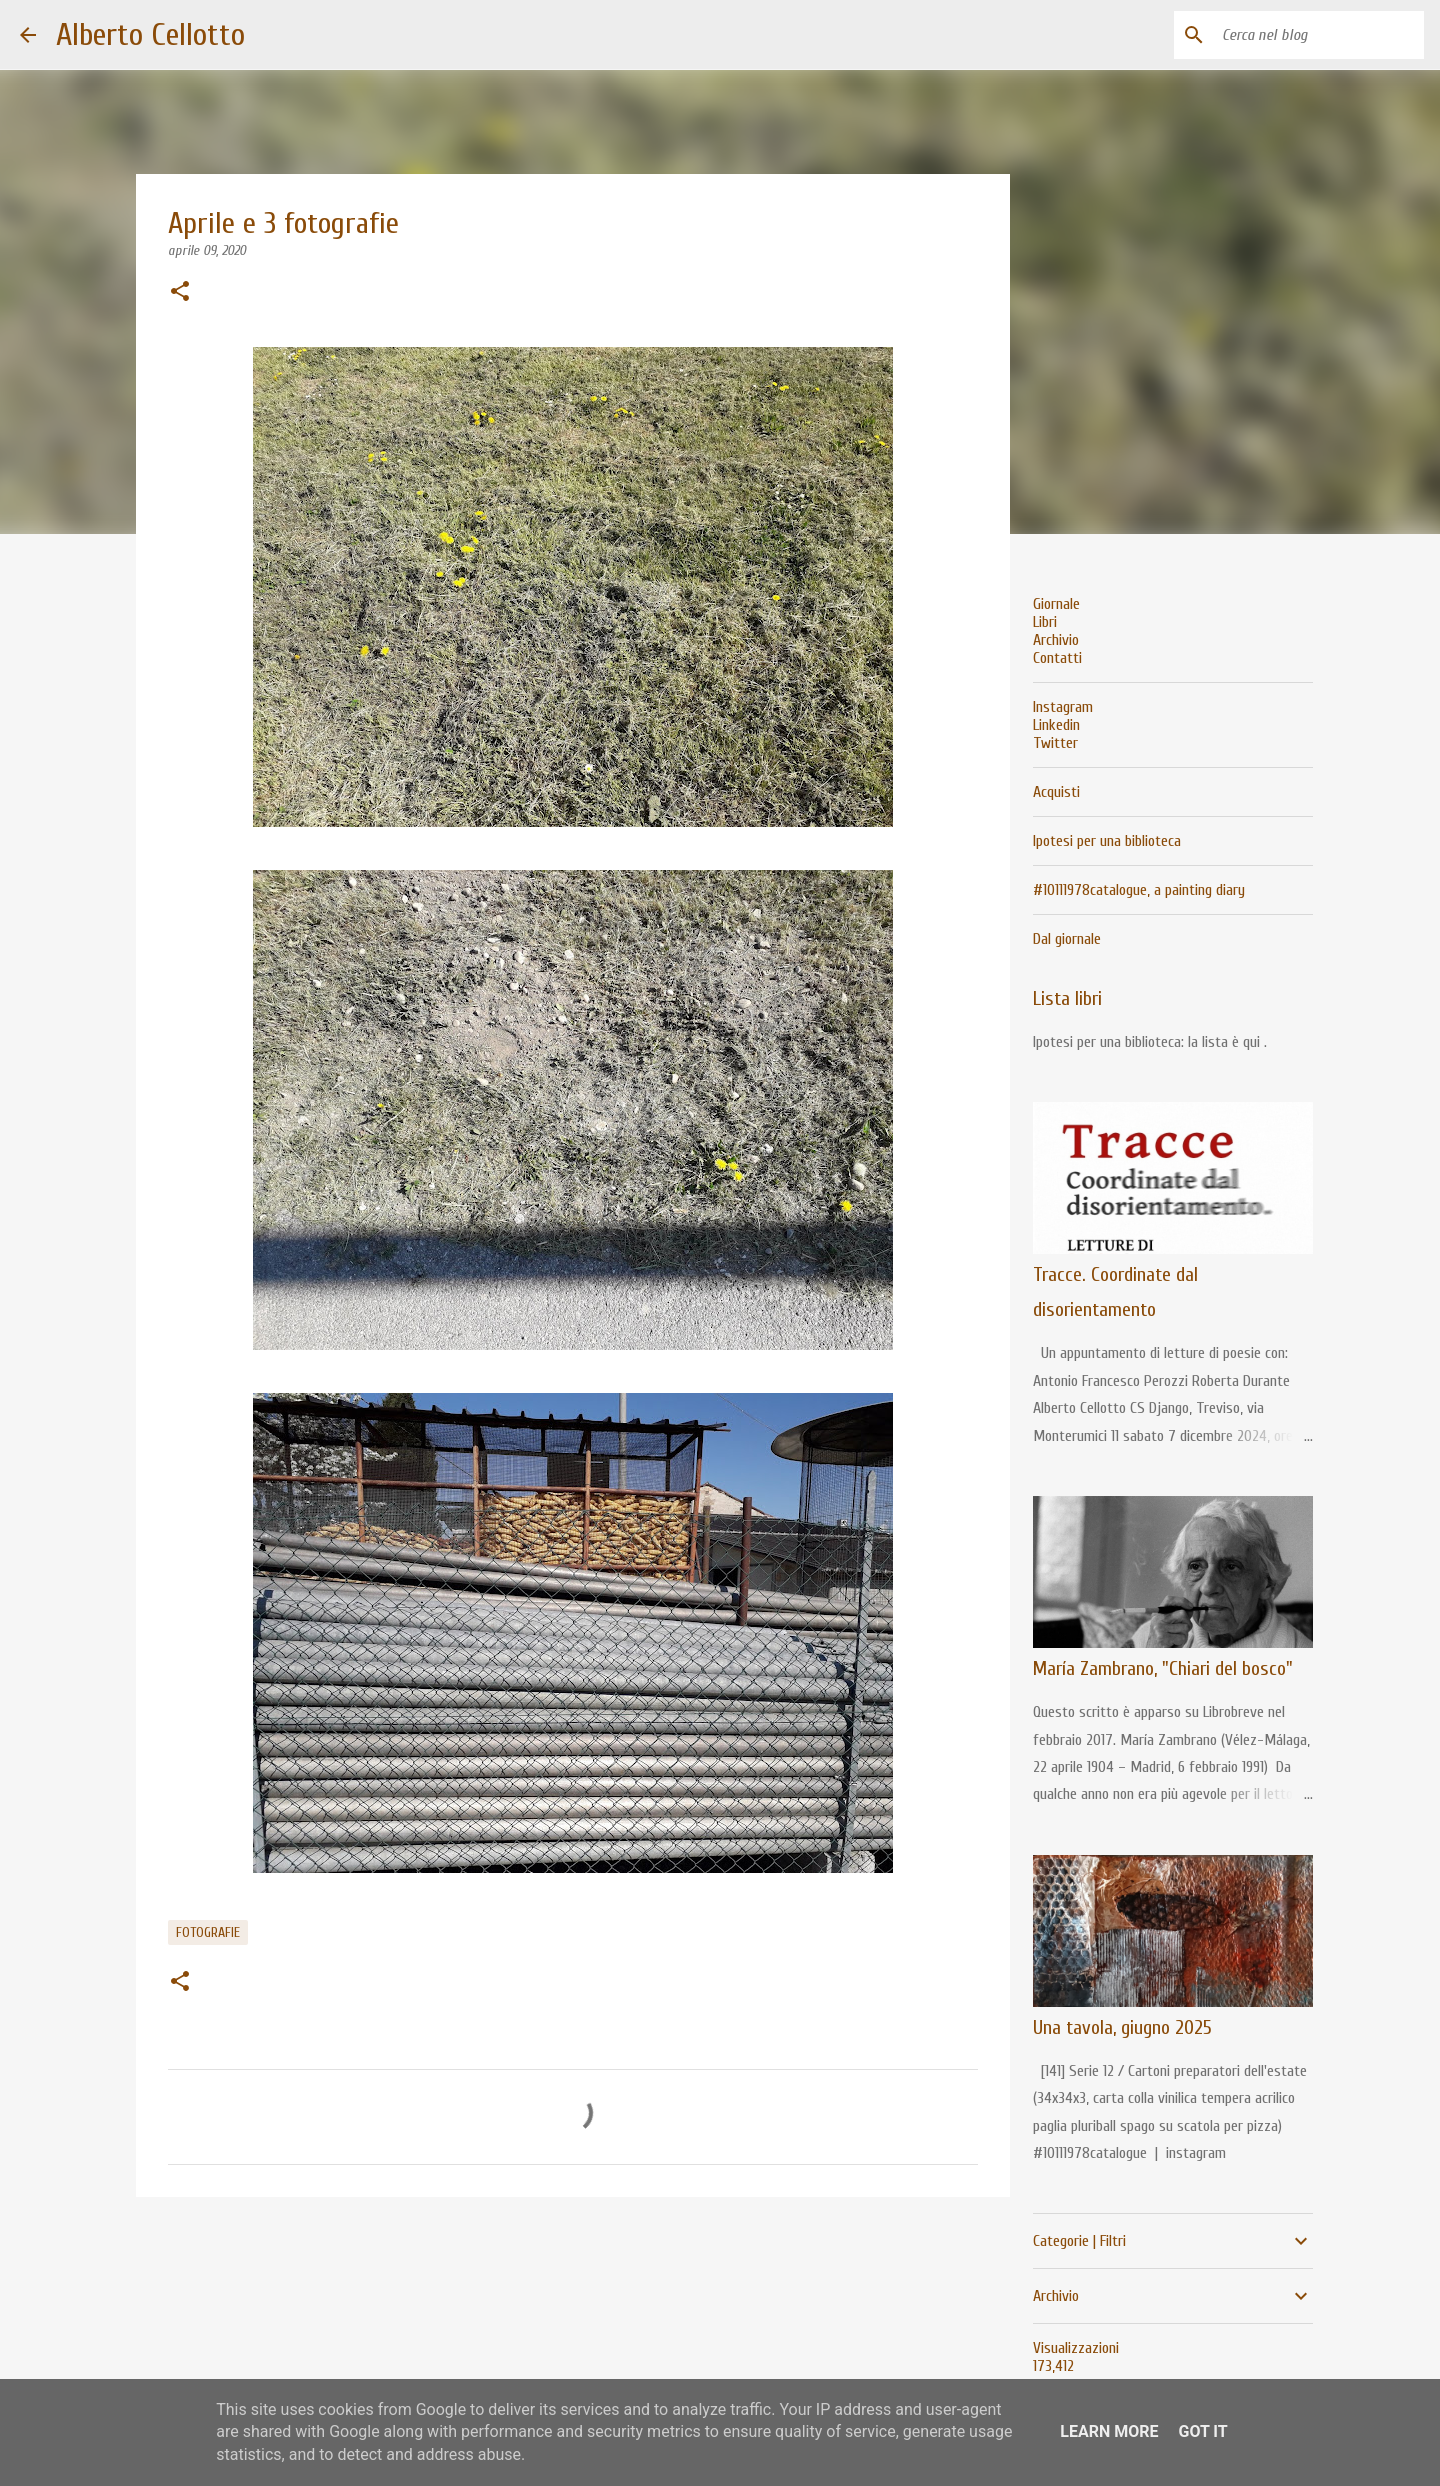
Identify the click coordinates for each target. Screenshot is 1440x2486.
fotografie (208, 1932)
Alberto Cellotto (150, 34)
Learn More (1109, 2431)
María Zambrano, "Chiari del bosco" (1163, 1668)
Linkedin (1056, 725)
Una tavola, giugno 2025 (1122, 2027)
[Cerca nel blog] (1319, 35)
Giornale (1056, 604)
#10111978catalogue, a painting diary (1139, 890)
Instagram (1063, 707)
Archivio (1056, 640)
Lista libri (1067, 998)
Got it (1202, 2431)
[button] (180, 293)
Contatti (1057, 658)
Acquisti (1056, 792)
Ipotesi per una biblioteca (1107, 841)
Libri (1045, 622)
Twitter (1055, 743)
